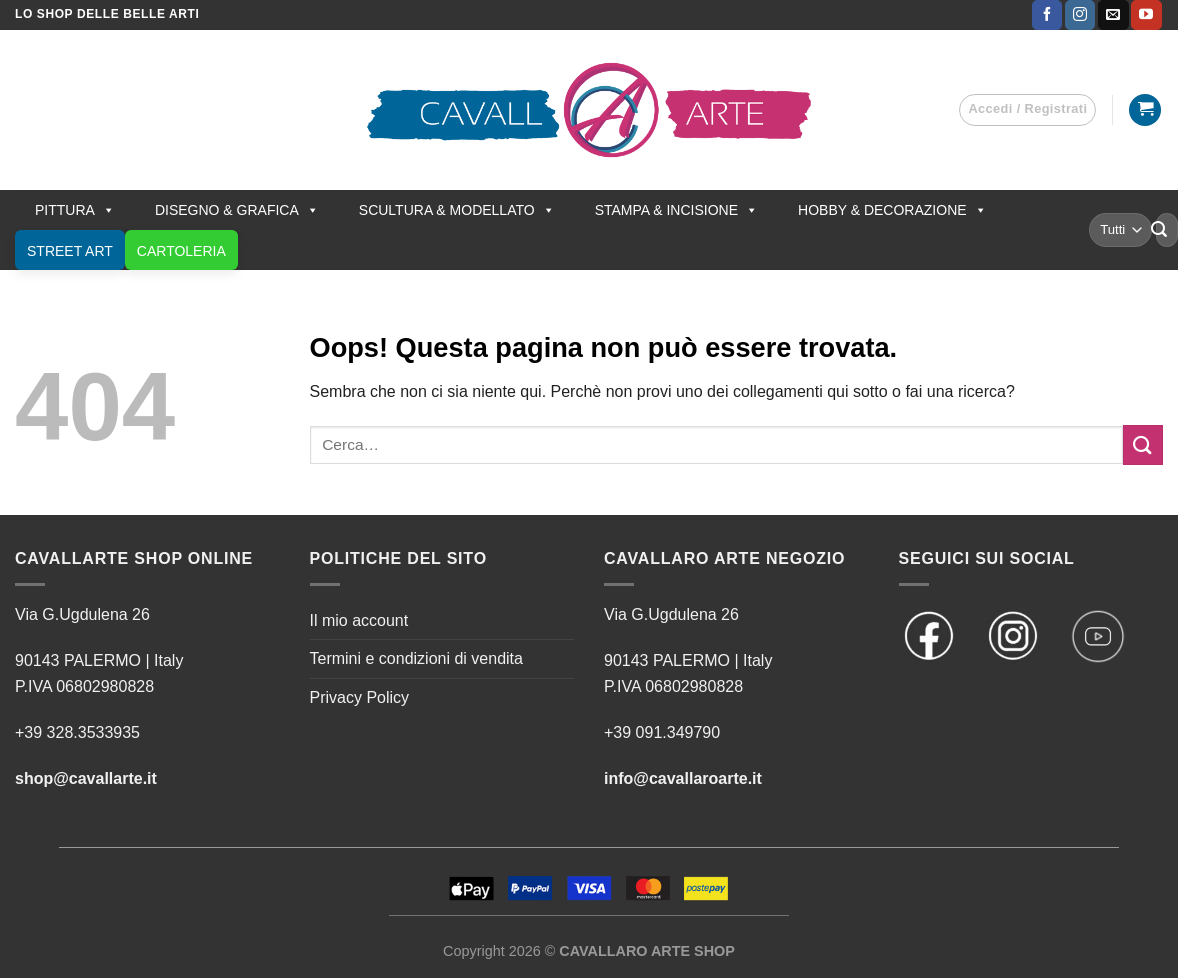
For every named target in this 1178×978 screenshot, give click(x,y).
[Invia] (1159, 230)
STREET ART (70, 251)
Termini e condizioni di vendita (416, 658)
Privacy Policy (360, 697)
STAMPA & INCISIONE (676, 210)
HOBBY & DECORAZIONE (892, 210)
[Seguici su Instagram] (1080, 15)
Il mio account (359, 620)
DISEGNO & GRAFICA (237, 210)
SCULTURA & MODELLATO (457, 210)
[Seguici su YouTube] (1146, 15)
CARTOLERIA (181, 251)
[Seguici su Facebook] (1047, 15)
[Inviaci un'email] (1113, 15)
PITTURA (75, 210)
